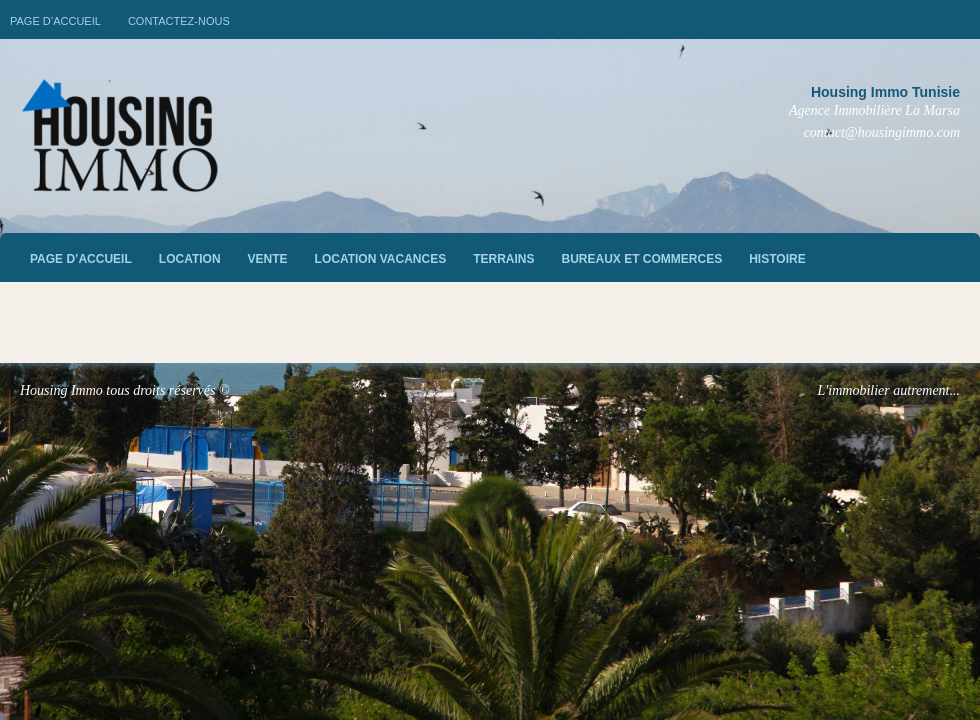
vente (268, 259)
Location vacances (381, 259)
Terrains (503, 259)
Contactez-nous (179, 21)
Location (190, 259)
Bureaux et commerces (642, 259)
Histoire (777, 259)
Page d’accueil (55, 21)
